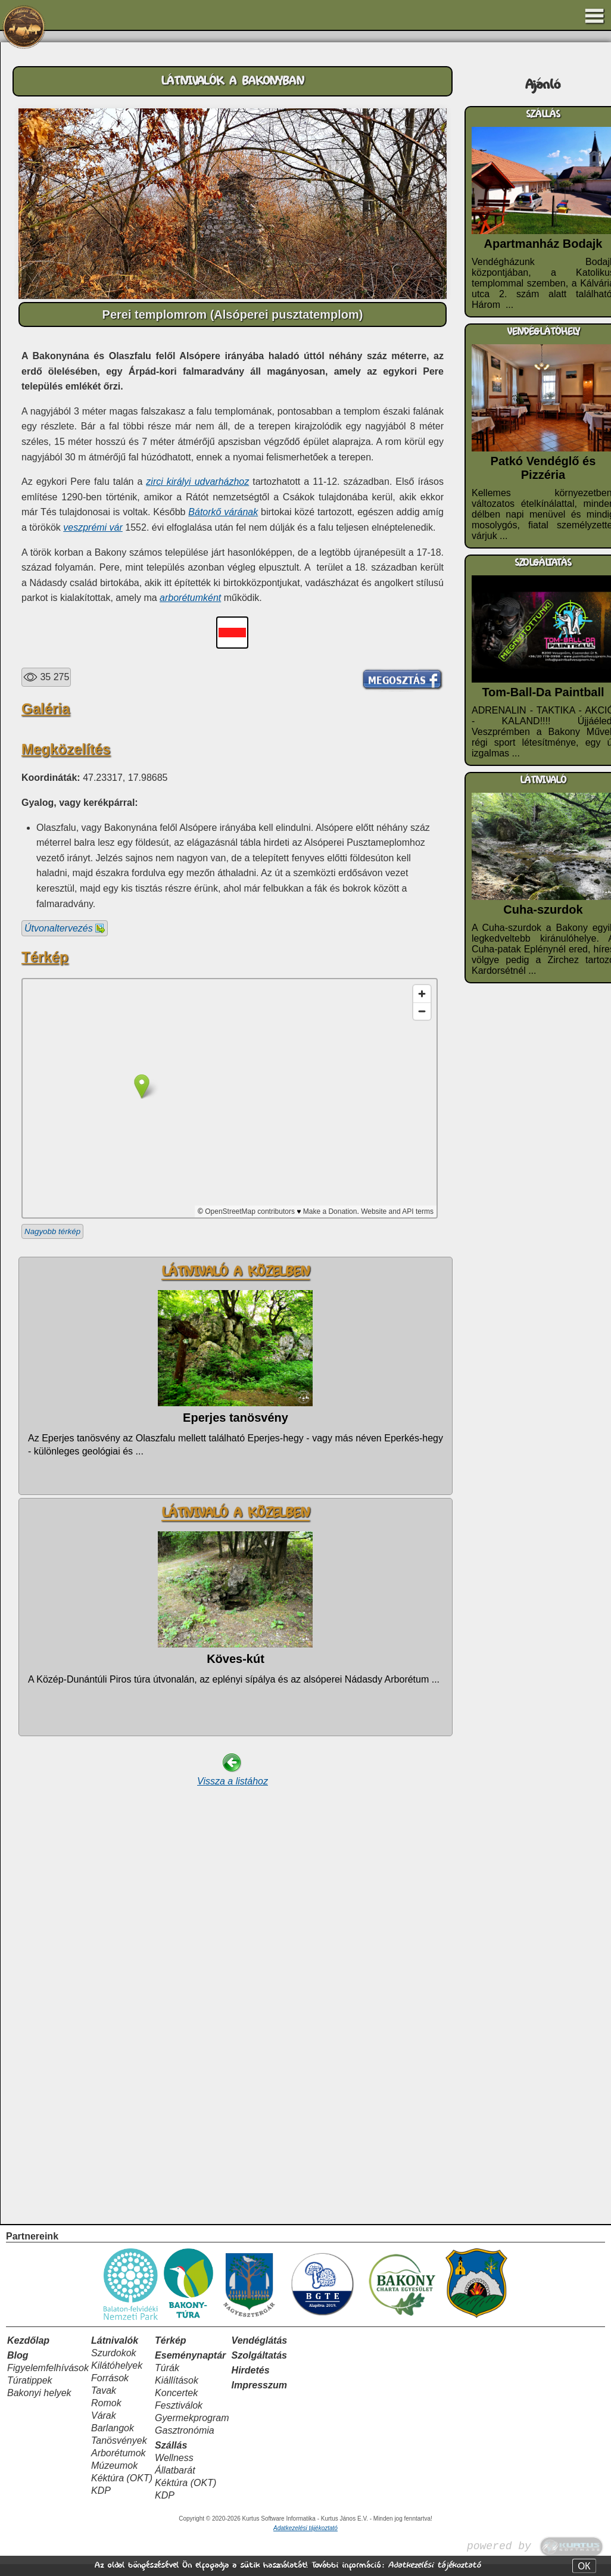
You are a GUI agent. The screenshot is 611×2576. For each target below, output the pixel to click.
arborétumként (190, 598)
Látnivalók (114, 2352)
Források (110, 2390)
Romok (106, 2415)
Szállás (171, 2457)
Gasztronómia (184, 2442)
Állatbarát (175, 2482)
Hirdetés (251, 2382)
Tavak (103, 2402)
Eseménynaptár (190, 2367)
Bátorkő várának (223, 512)
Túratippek (29, 2392)
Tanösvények (119, 2452)
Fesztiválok (178, 2417)
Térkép (170, 2352)
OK (584, 2565)
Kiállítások (176, 2392)
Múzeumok (114, 2477)
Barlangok (112, 2440)
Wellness (174, 2470)
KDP (101, 2502)
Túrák (167, 2380)
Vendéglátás (260, 2352)
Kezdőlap (28, 2352)
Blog (18, 2367)
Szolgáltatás (259, 2367)
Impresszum (259, 2397)
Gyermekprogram (192, 2430)
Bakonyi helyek (39, 2405)
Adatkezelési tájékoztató (434, 2565)
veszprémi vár (93, 527)
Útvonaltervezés (64, 1299)
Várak (103, 2427)
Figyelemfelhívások (48, 2380)
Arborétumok (118, 2465)
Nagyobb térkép (52, 1601)
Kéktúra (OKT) (121, 2490)
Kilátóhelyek (116, 2377)
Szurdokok (113, 2365)
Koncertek (176, 2405)
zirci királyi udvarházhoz (197, 481)
